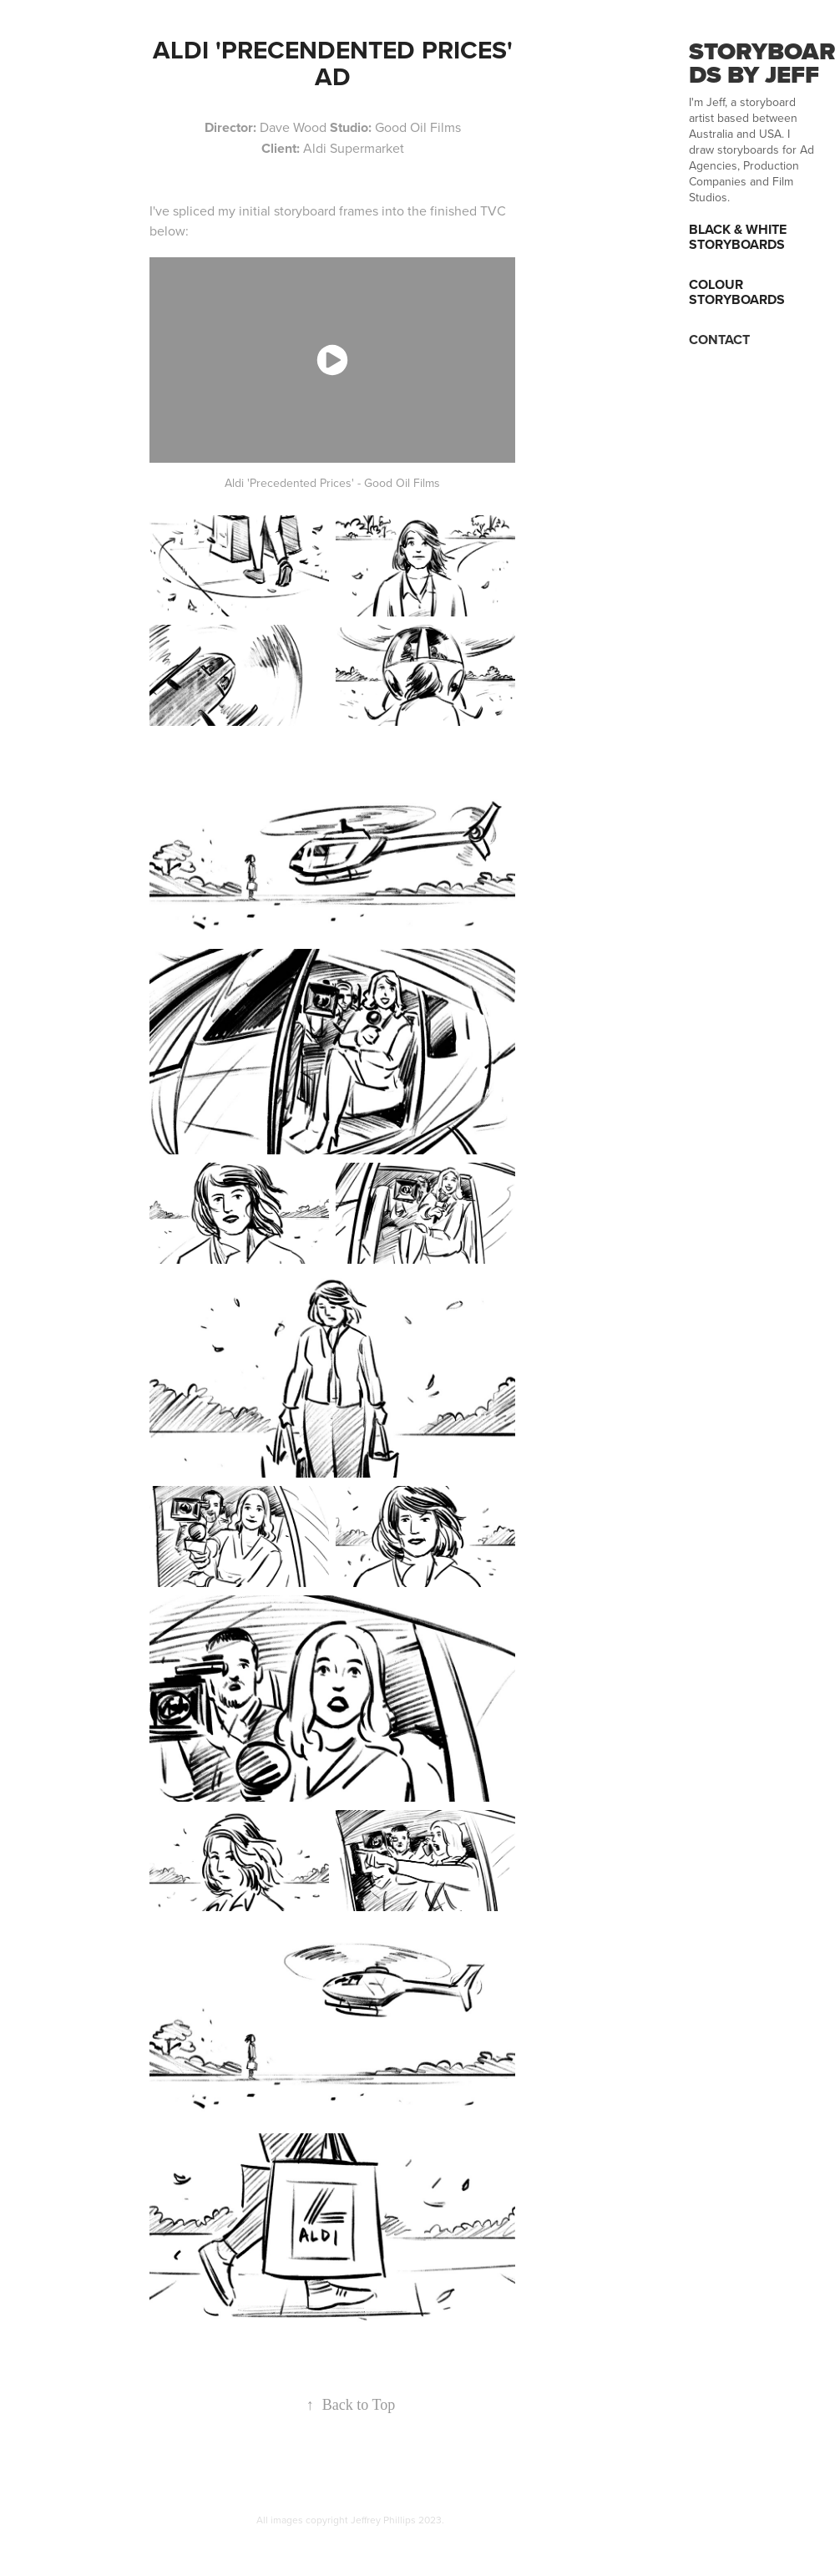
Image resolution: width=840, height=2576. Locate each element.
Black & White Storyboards (738, 237)
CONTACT (719, 339)
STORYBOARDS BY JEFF (762, 63)
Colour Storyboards (737, 292)
